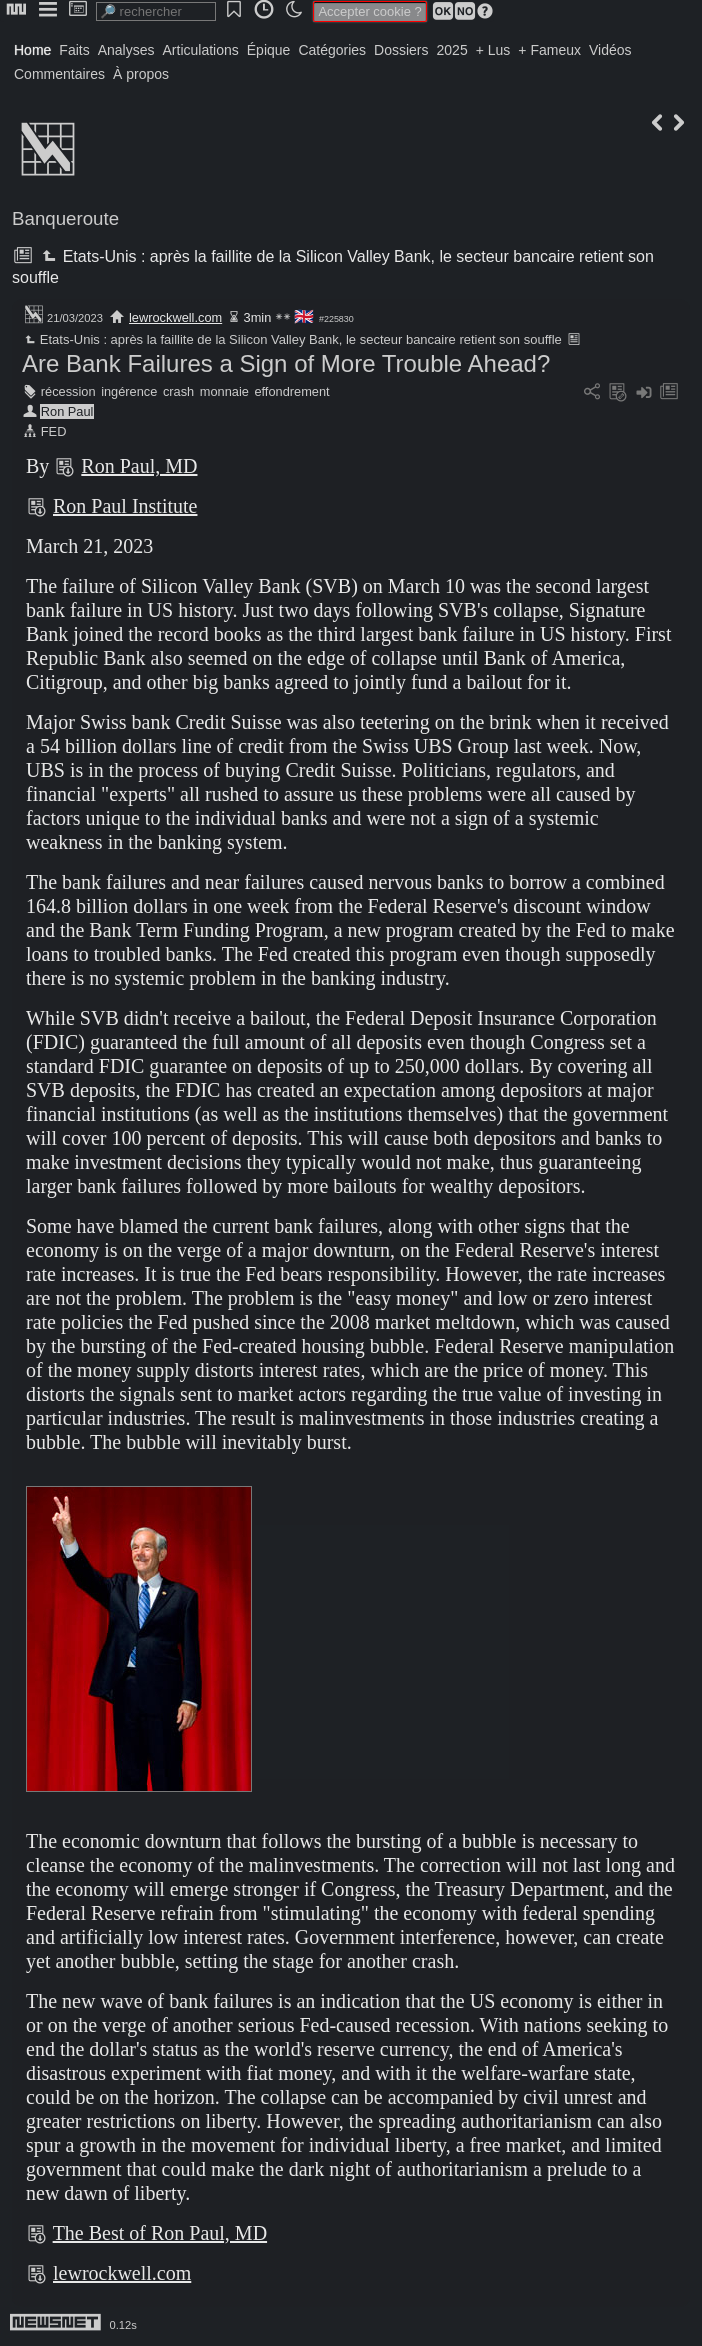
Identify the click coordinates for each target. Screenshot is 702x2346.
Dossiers (401, 50)
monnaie (224, 391)
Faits (74, 50)
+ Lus (493, 50)
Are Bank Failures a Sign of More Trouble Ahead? (286, 363)
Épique (269, 50)
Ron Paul (67, 411)
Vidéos (610, 50)
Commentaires (59, 74)
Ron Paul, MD (139, 466)
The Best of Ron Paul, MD (160, 2233)
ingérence (129, 391)
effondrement (291, 391)
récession (68, 391)
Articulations (201, 50)
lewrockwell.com (175, 317)
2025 (452, 50)
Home (32, 50)
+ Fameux (549, 50)
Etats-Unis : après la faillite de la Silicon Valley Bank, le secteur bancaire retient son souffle (292, 339)
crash (178, 391)
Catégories (332, 50)
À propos (141, 74)
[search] (156, 11)
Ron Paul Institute (125, 506)
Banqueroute (65, 218)
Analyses (126, 50)
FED (54, 431)
